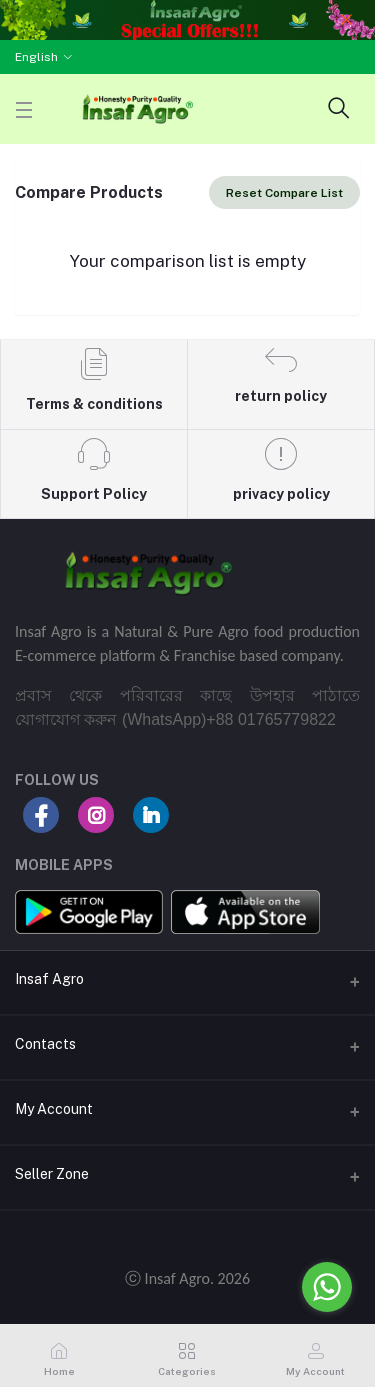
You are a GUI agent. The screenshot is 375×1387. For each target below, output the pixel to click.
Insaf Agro (49, 979)
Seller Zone (52, 1174)
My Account (54, 1109)
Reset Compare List (284, 193)
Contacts (45, 1044)
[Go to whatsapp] (327, 1287)
